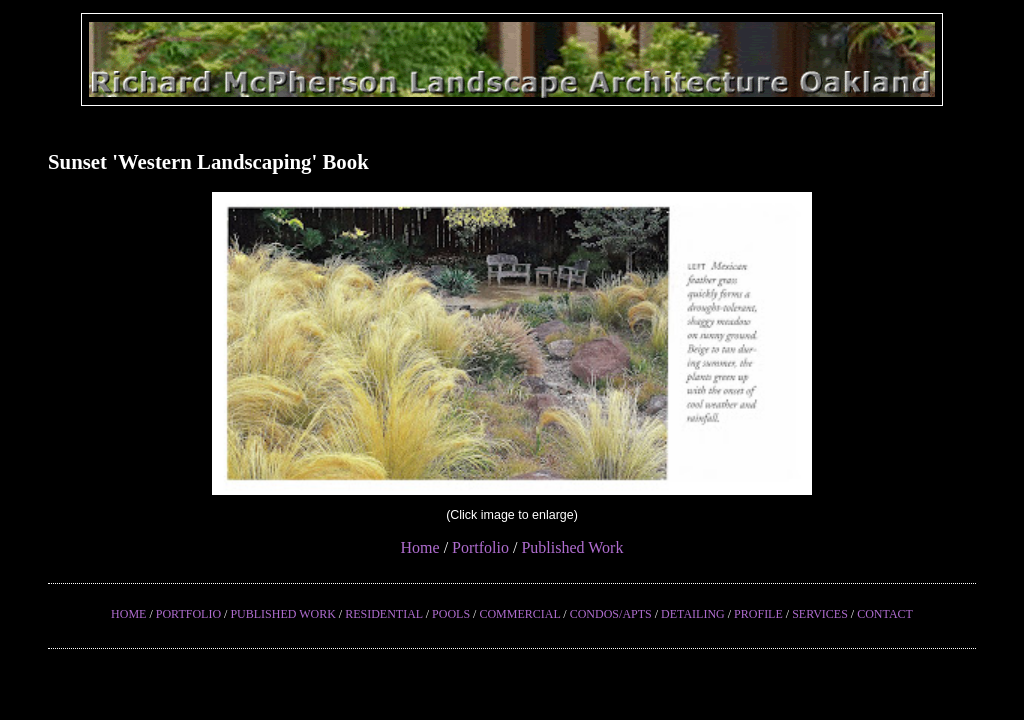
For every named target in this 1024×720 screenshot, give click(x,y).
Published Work (572, 547)
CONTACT (885, 614)
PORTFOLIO (188, 614)
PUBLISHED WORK (282, 614)
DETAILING (693, 614)
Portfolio (480, 547)
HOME (128, 614)
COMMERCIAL (519, 614)
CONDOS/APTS (611, 614)
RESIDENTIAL (384, 614)
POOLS (451, 614)
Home (420, 547)
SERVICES (820, 614)
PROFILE (758, 614)
